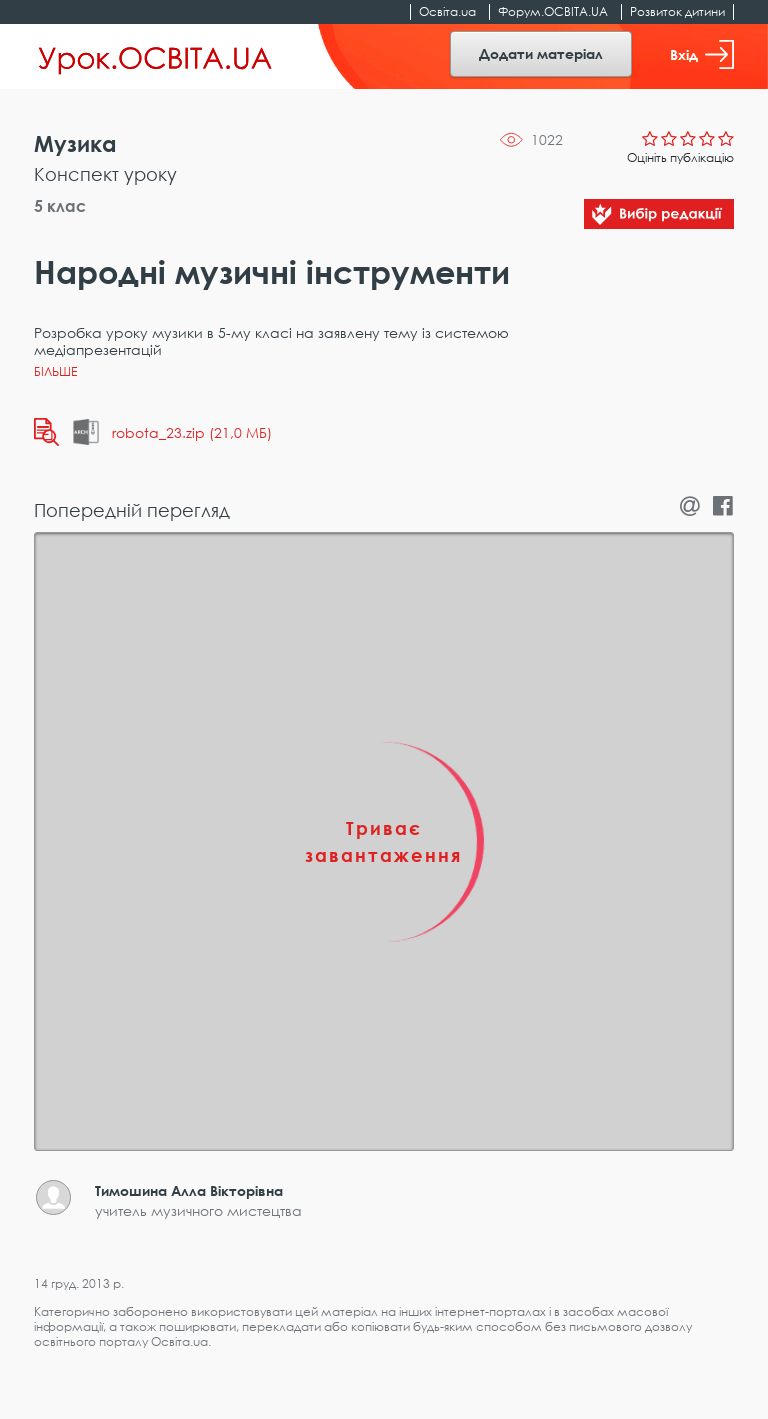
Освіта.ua (447, 11)
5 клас (60, 206)
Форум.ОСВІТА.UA (553, 11)
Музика (75, 143)
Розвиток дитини (677, 11)
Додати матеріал (541, 53)
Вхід (702, 54)
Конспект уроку (105, 174)
